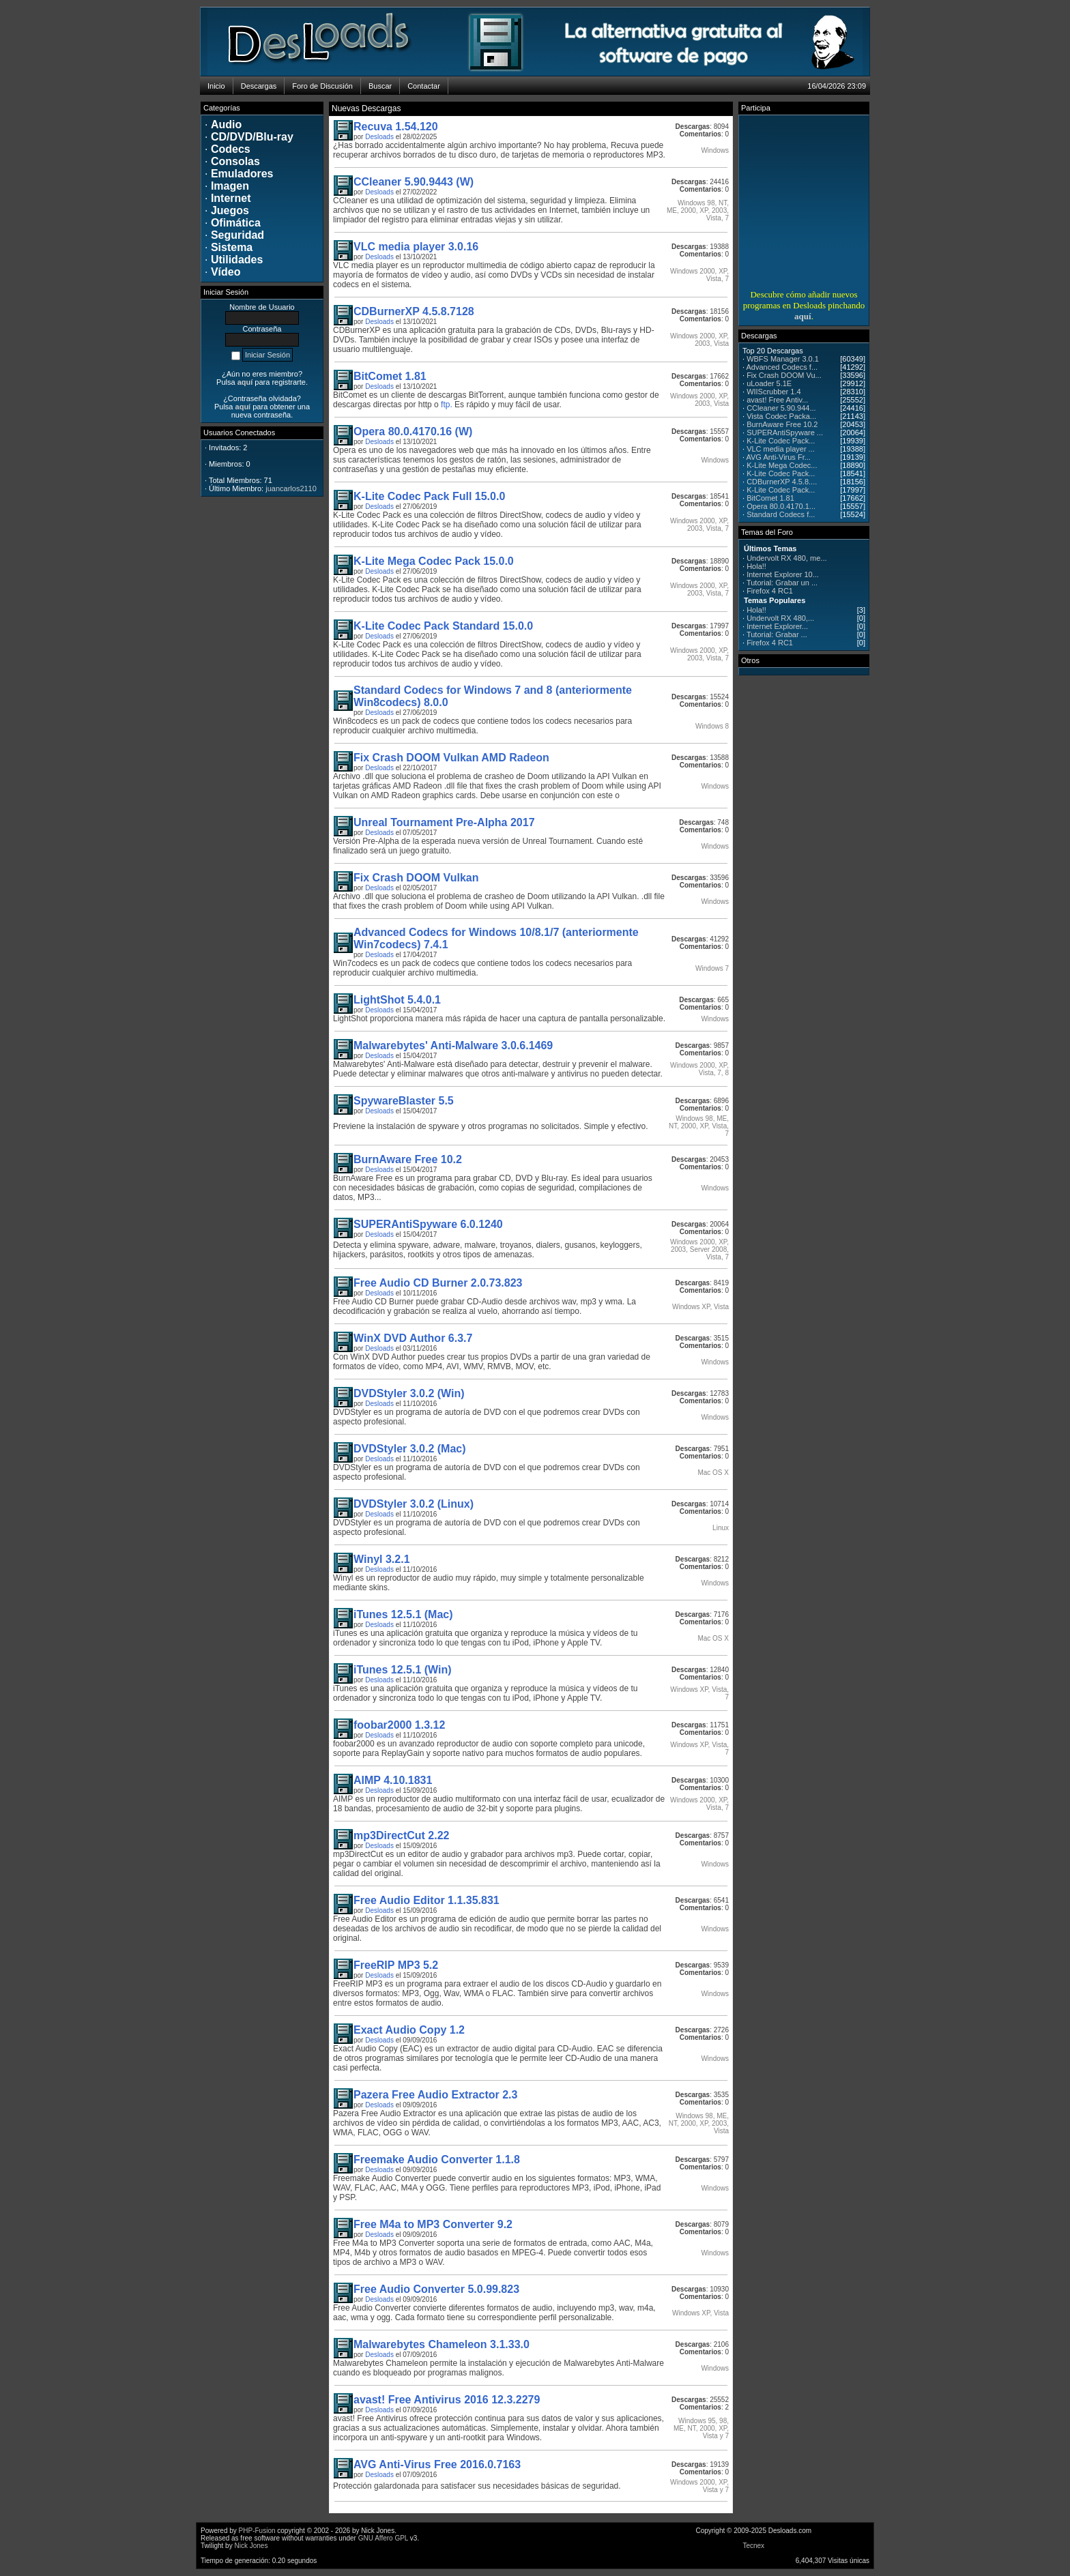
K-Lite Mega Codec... (782, 465)
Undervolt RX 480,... (780, 618)
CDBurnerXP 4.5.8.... (782, 482)
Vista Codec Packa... (781, 416)
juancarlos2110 (291, 488)
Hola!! (756, 566)
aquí (802, 316)
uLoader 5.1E (769, 383)
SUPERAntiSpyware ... (785, 432)
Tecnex (753, 2545)
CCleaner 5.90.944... (781, 408)
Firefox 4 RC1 (770, 591)
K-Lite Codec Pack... (781, 441)
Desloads (379, 137)
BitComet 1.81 (770, 498)
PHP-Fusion (257, 2530)
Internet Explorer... (777, 626)
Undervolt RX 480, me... (786, 558)
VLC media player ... (781, 449)
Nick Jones (251, 2545)
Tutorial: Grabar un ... (782, 583)
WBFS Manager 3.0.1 (783, 359)
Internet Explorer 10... (783, 574)
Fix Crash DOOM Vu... (784, 375)
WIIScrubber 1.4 (773, 391)
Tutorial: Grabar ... (777, 634)
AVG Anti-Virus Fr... (779, 457)
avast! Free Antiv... (777, 400)
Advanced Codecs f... (782, 367)
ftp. (446, 404)
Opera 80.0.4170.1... (781, 506)
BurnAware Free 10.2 (782, 424)
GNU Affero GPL (383, 2538)
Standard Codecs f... (781, 514)
